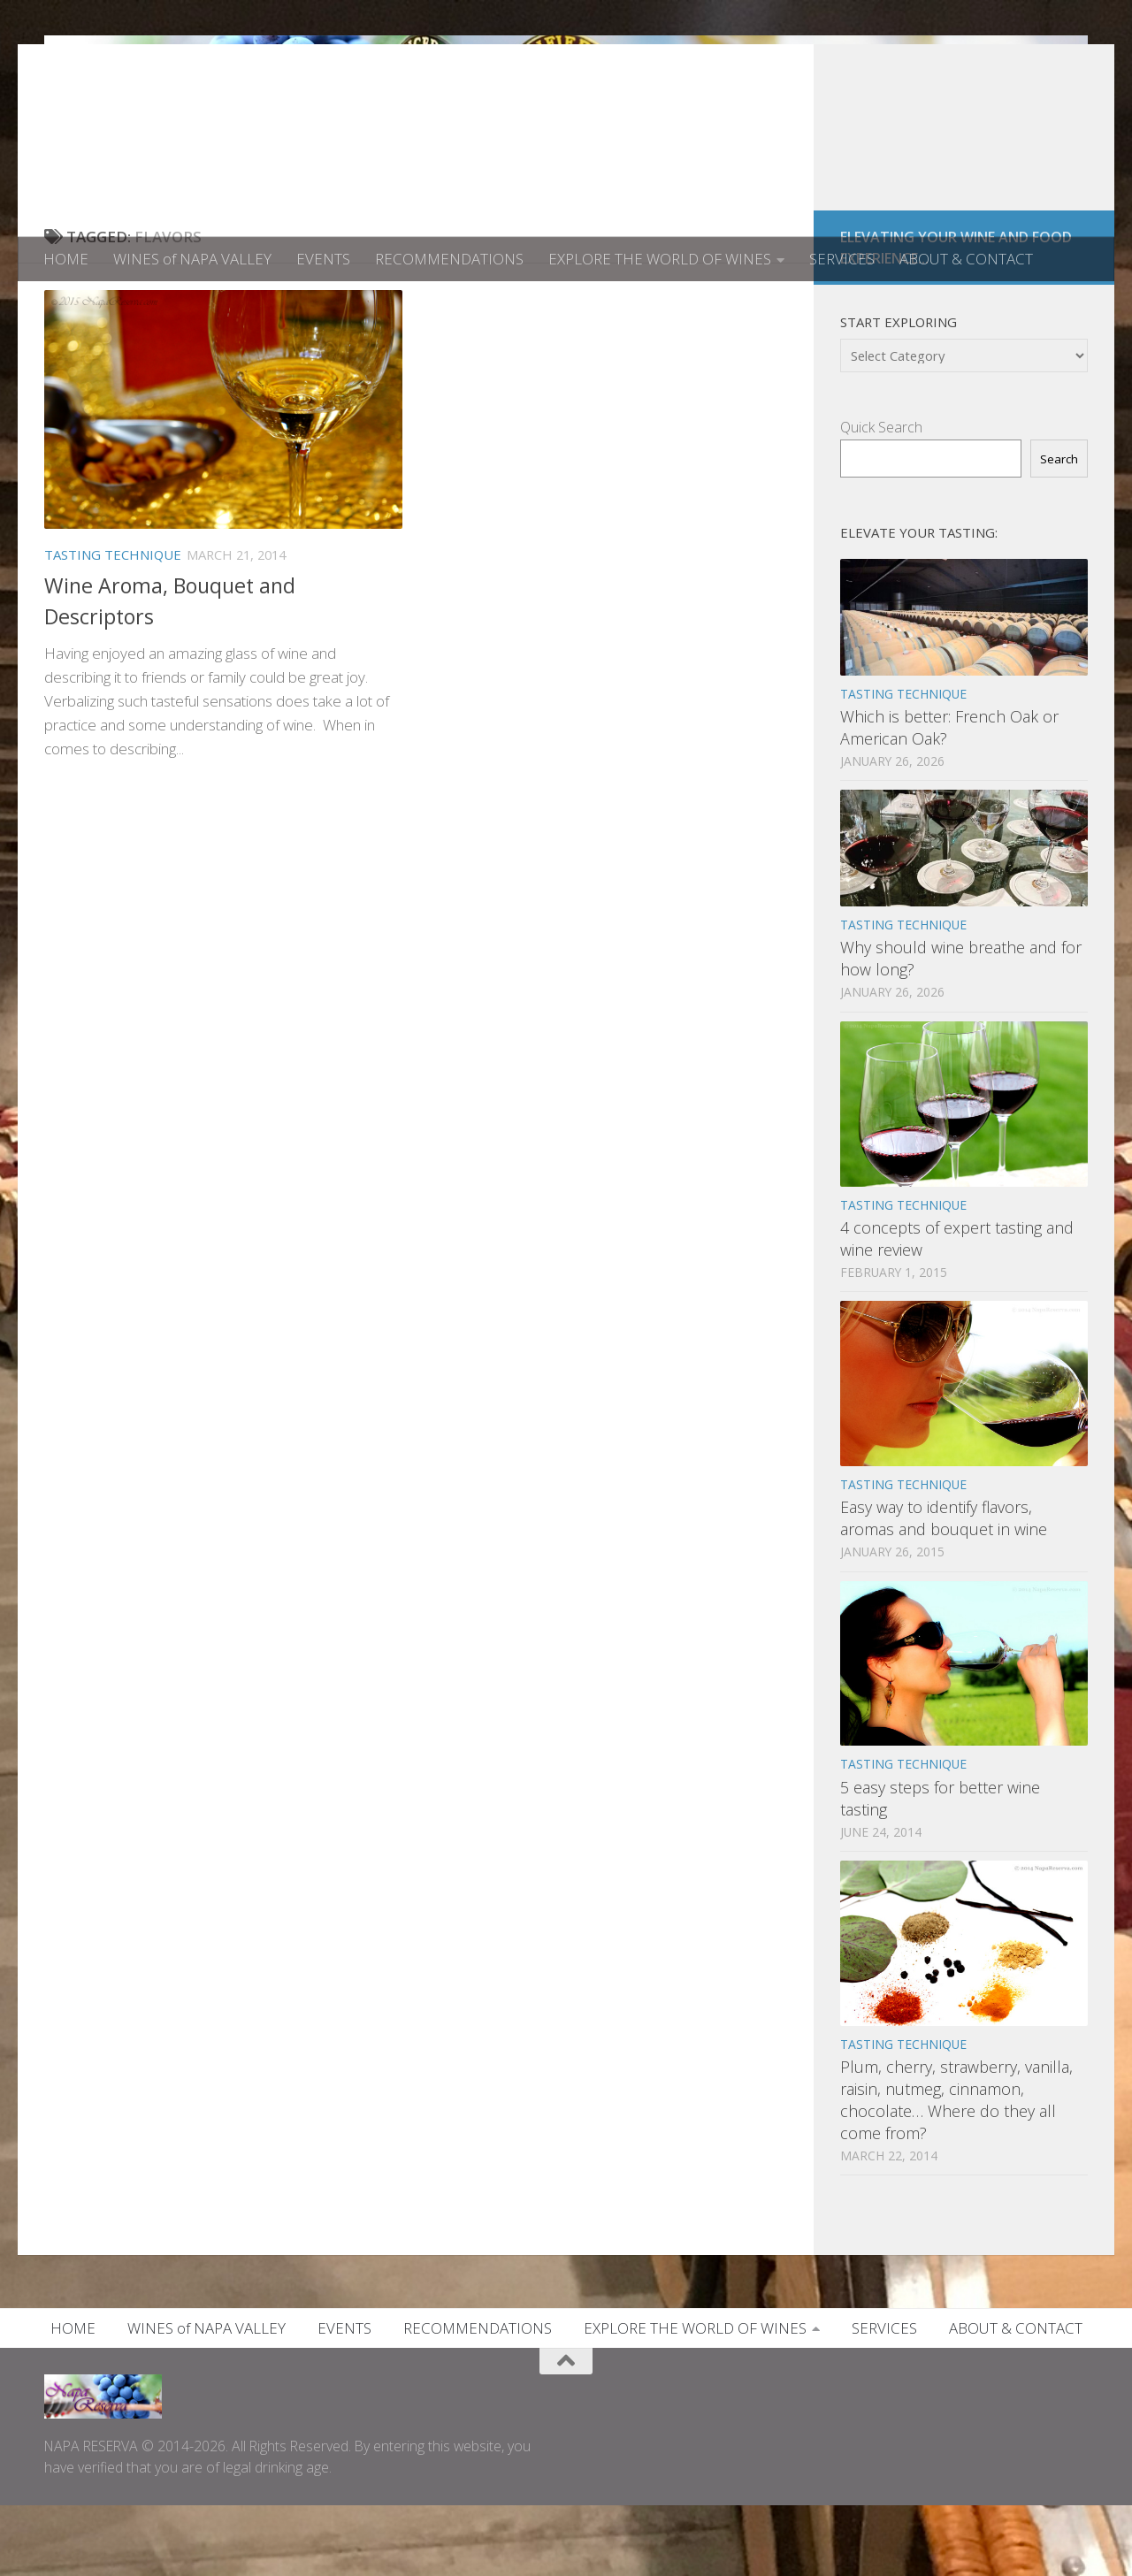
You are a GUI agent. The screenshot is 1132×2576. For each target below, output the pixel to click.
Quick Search (881, 498)
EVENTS (323, 258)
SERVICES (842, 258)
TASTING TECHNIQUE (112, 625)
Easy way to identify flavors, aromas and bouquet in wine (943, 1588)
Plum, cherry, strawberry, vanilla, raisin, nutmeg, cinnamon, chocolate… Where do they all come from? (956, 2170)
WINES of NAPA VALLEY (192, 258)
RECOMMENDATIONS (449, 258)
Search (1059, 530)
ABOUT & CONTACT (966, 258)
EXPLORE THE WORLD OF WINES (659, 258)
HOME (65, 258)
